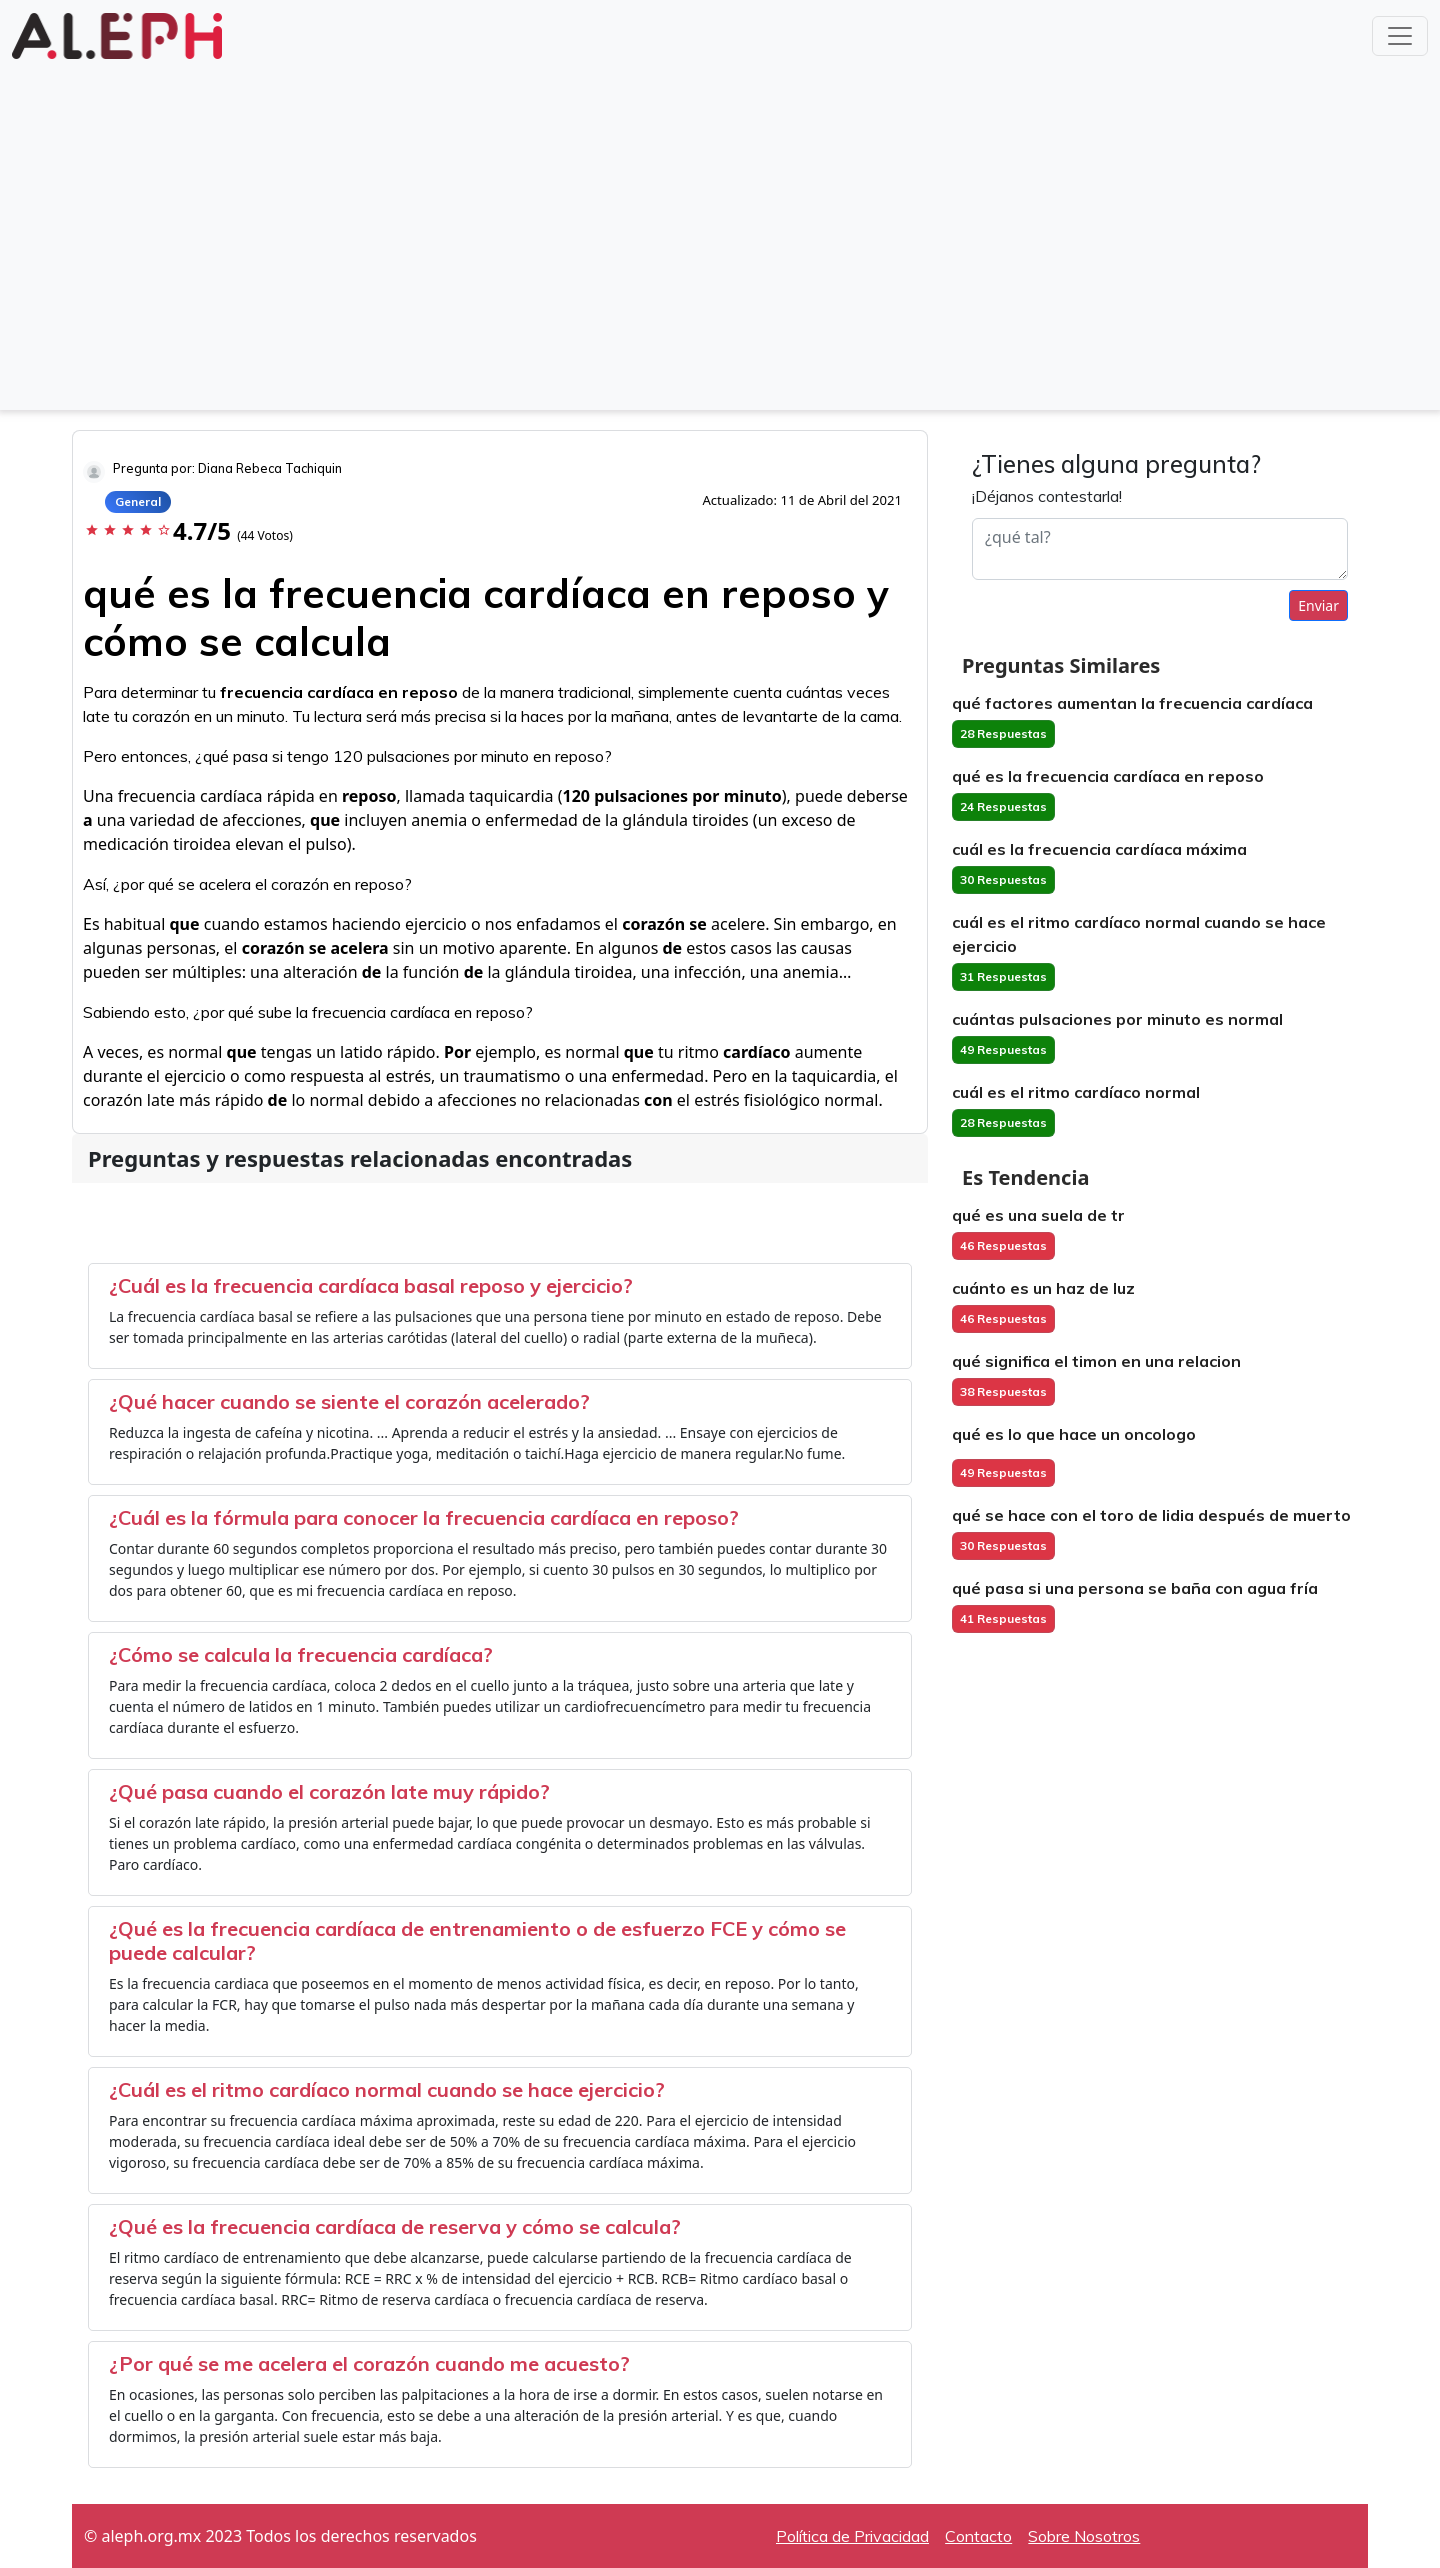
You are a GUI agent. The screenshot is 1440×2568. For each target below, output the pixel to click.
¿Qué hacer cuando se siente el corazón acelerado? (349, 1401)
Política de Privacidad (852, 2536)
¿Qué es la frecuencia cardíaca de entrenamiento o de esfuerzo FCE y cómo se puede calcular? (477, 1940)
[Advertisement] (720, 252)
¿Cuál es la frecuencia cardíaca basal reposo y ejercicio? (371, 1285)
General (138, 501)
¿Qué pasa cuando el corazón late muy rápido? (329, 1791)
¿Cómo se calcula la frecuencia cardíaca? (301, 1654)
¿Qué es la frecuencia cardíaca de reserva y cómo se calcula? (395, 2226)
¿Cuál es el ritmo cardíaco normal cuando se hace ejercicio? (387, 2089)
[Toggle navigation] (1400, 36)
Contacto (978, 2536)
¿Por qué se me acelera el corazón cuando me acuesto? (369, 2363)
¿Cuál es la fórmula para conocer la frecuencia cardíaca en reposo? (424, 1517)
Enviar (1318, 605)
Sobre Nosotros (1084, 2536)
